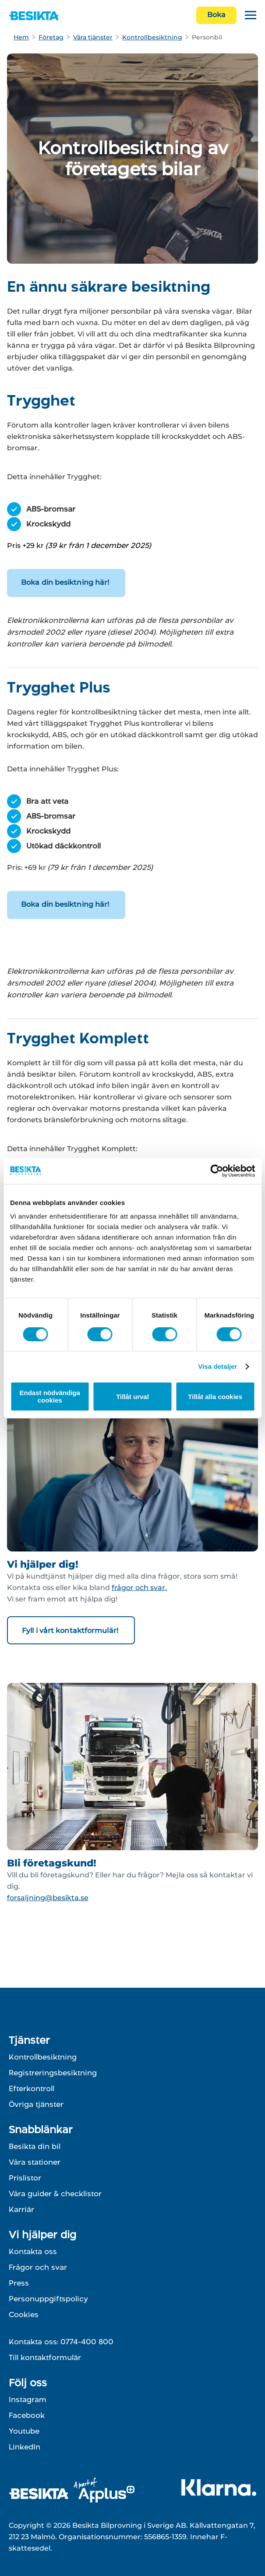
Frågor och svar (38, 2267)
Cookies (24, 2314)
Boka (216, 15)
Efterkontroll (31, 2088)
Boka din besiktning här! (66, 582)
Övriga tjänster (36, 2104)
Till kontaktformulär (45, 2357)
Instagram (27, 2399)
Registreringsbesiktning (53, 2072)
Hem (21, 37)
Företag (51, 37)
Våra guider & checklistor (55, 2193)
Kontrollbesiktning (152, 37)
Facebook (27, 2415)
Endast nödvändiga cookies (50, 1396)
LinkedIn (24, 2446)
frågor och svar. (139, 1587)
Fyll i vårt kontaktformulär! (71, 1630)
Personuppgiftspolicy (48, 2298)
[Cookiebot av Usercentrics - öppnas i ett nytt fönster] (216, 1170)
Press (19, 2283)
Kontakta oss (33, 2251)
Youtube (24, 2431)
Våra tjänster (93, 37)
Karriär (21, 2209)
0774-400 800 (86, 2341)
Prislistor (25, 2177)
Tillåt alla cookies (215, 1396)
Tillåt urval (132, 1396)
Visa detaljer (217, 1366)
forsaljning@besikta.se (47, 1898)
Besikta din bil (34, 2146)
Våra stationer (34, 2162)
